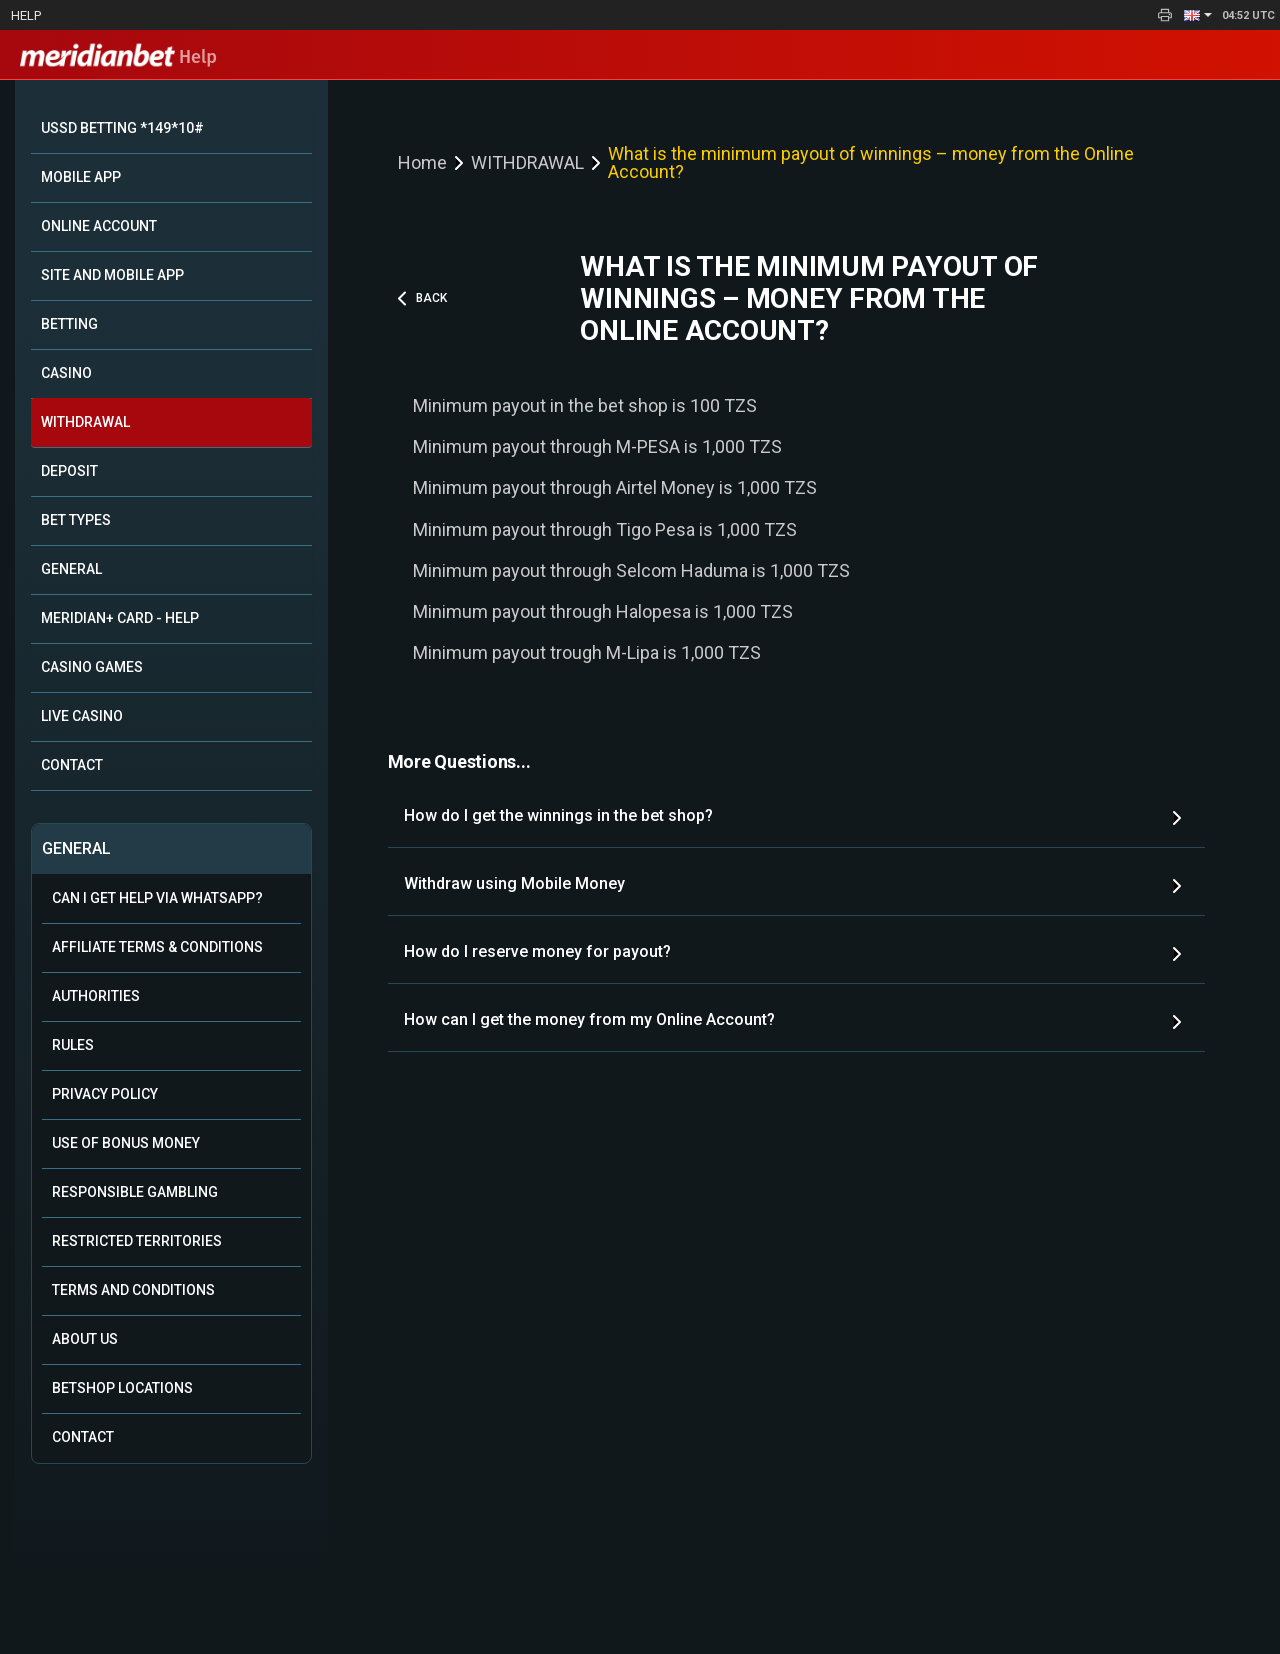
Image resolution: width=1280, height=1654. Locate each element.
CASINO (66, 373)
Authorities (96, 996)
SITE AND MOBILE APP (112, 275)
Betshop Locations (122, 1388)
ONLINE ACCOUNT (99, 226)
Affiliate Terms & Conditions (157, 947)
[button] (1198, 15)
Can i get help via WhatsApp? (157, 898)
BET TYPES (76, 520)
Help (26, 15)
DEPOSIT (69, 471)
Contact (83, 1437)
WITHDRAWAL (85, 422)
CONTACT (72, 765)
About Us (85, 1339)
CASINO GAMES (92, 667)
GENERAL (71, 569)
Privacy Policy (105, 1094)
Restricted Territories (137, 1241)
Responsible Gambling (135, 1192)
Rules (73, 1045)
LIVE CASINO (82, 716)
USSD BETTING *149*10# (122, 128)
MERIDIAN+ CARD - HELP (120, 618)
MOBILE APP (81, 177)
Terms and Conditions (133, 1290)
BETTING (69, 324)
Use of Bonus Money (126, 1143)
